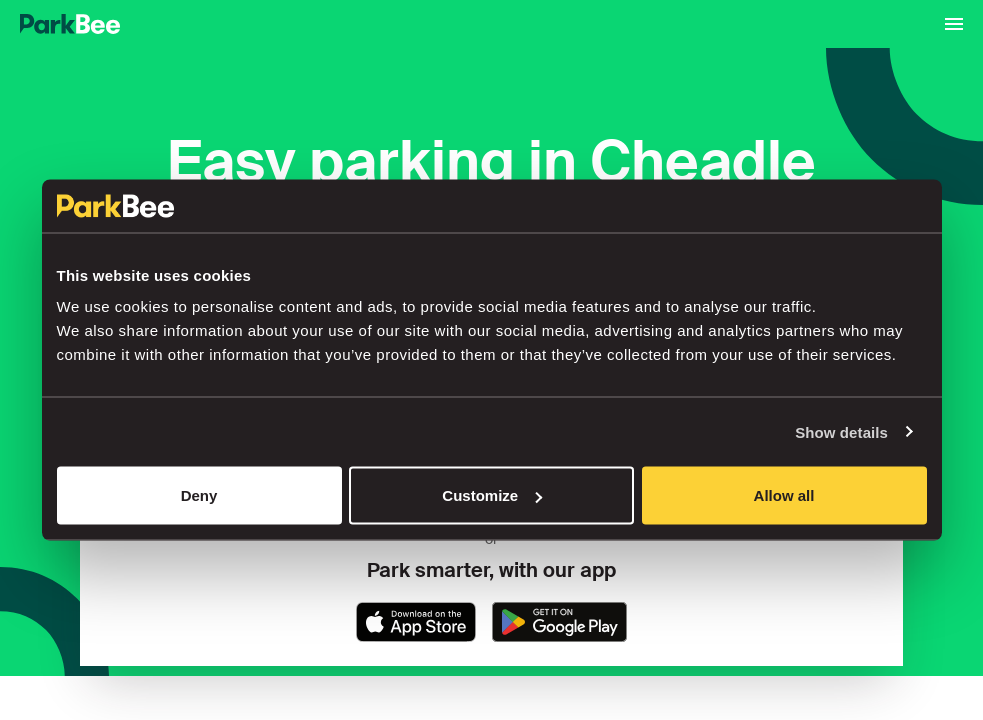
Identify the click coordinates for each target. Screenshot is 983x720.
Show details (841, 431)
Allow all (784, 495)
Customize (492, 495)
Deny (199, 495)
